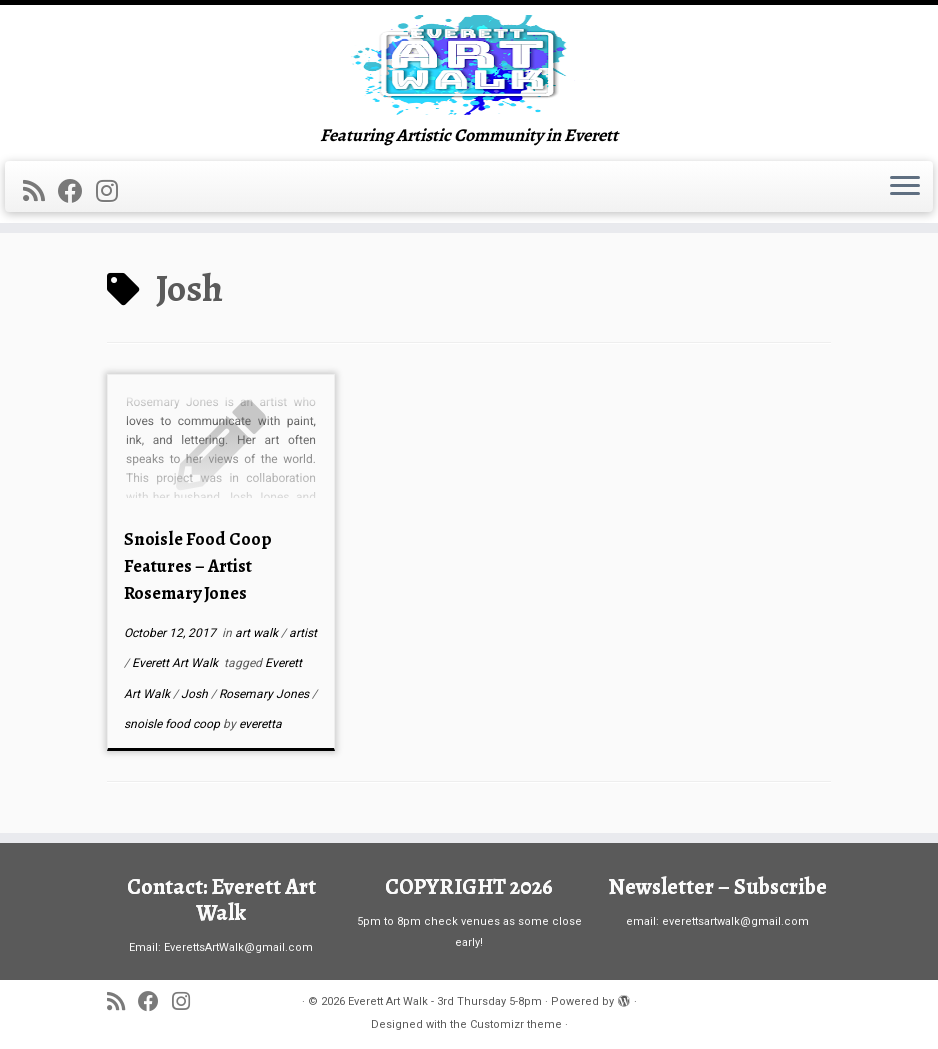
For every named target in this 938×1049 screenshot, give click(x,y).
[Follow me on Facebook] (77, 191)
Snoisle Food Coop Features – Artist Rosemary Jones (198, 566)
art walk (258, 633)
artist (303, 633)
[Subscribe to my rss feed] (40, 191)
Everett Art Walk (176, 663)
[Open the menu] (905, 187)
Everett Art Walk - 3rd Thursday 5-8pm (445, 1001)
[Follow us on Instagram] (113, 191)
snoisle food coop (173, 724)
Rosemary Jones (265, 694)
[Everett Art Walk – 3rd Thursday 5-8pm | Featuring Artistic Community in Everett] (469, 65)
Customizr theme (516, 1024)
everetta (260, 724)
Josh (196, 694)
